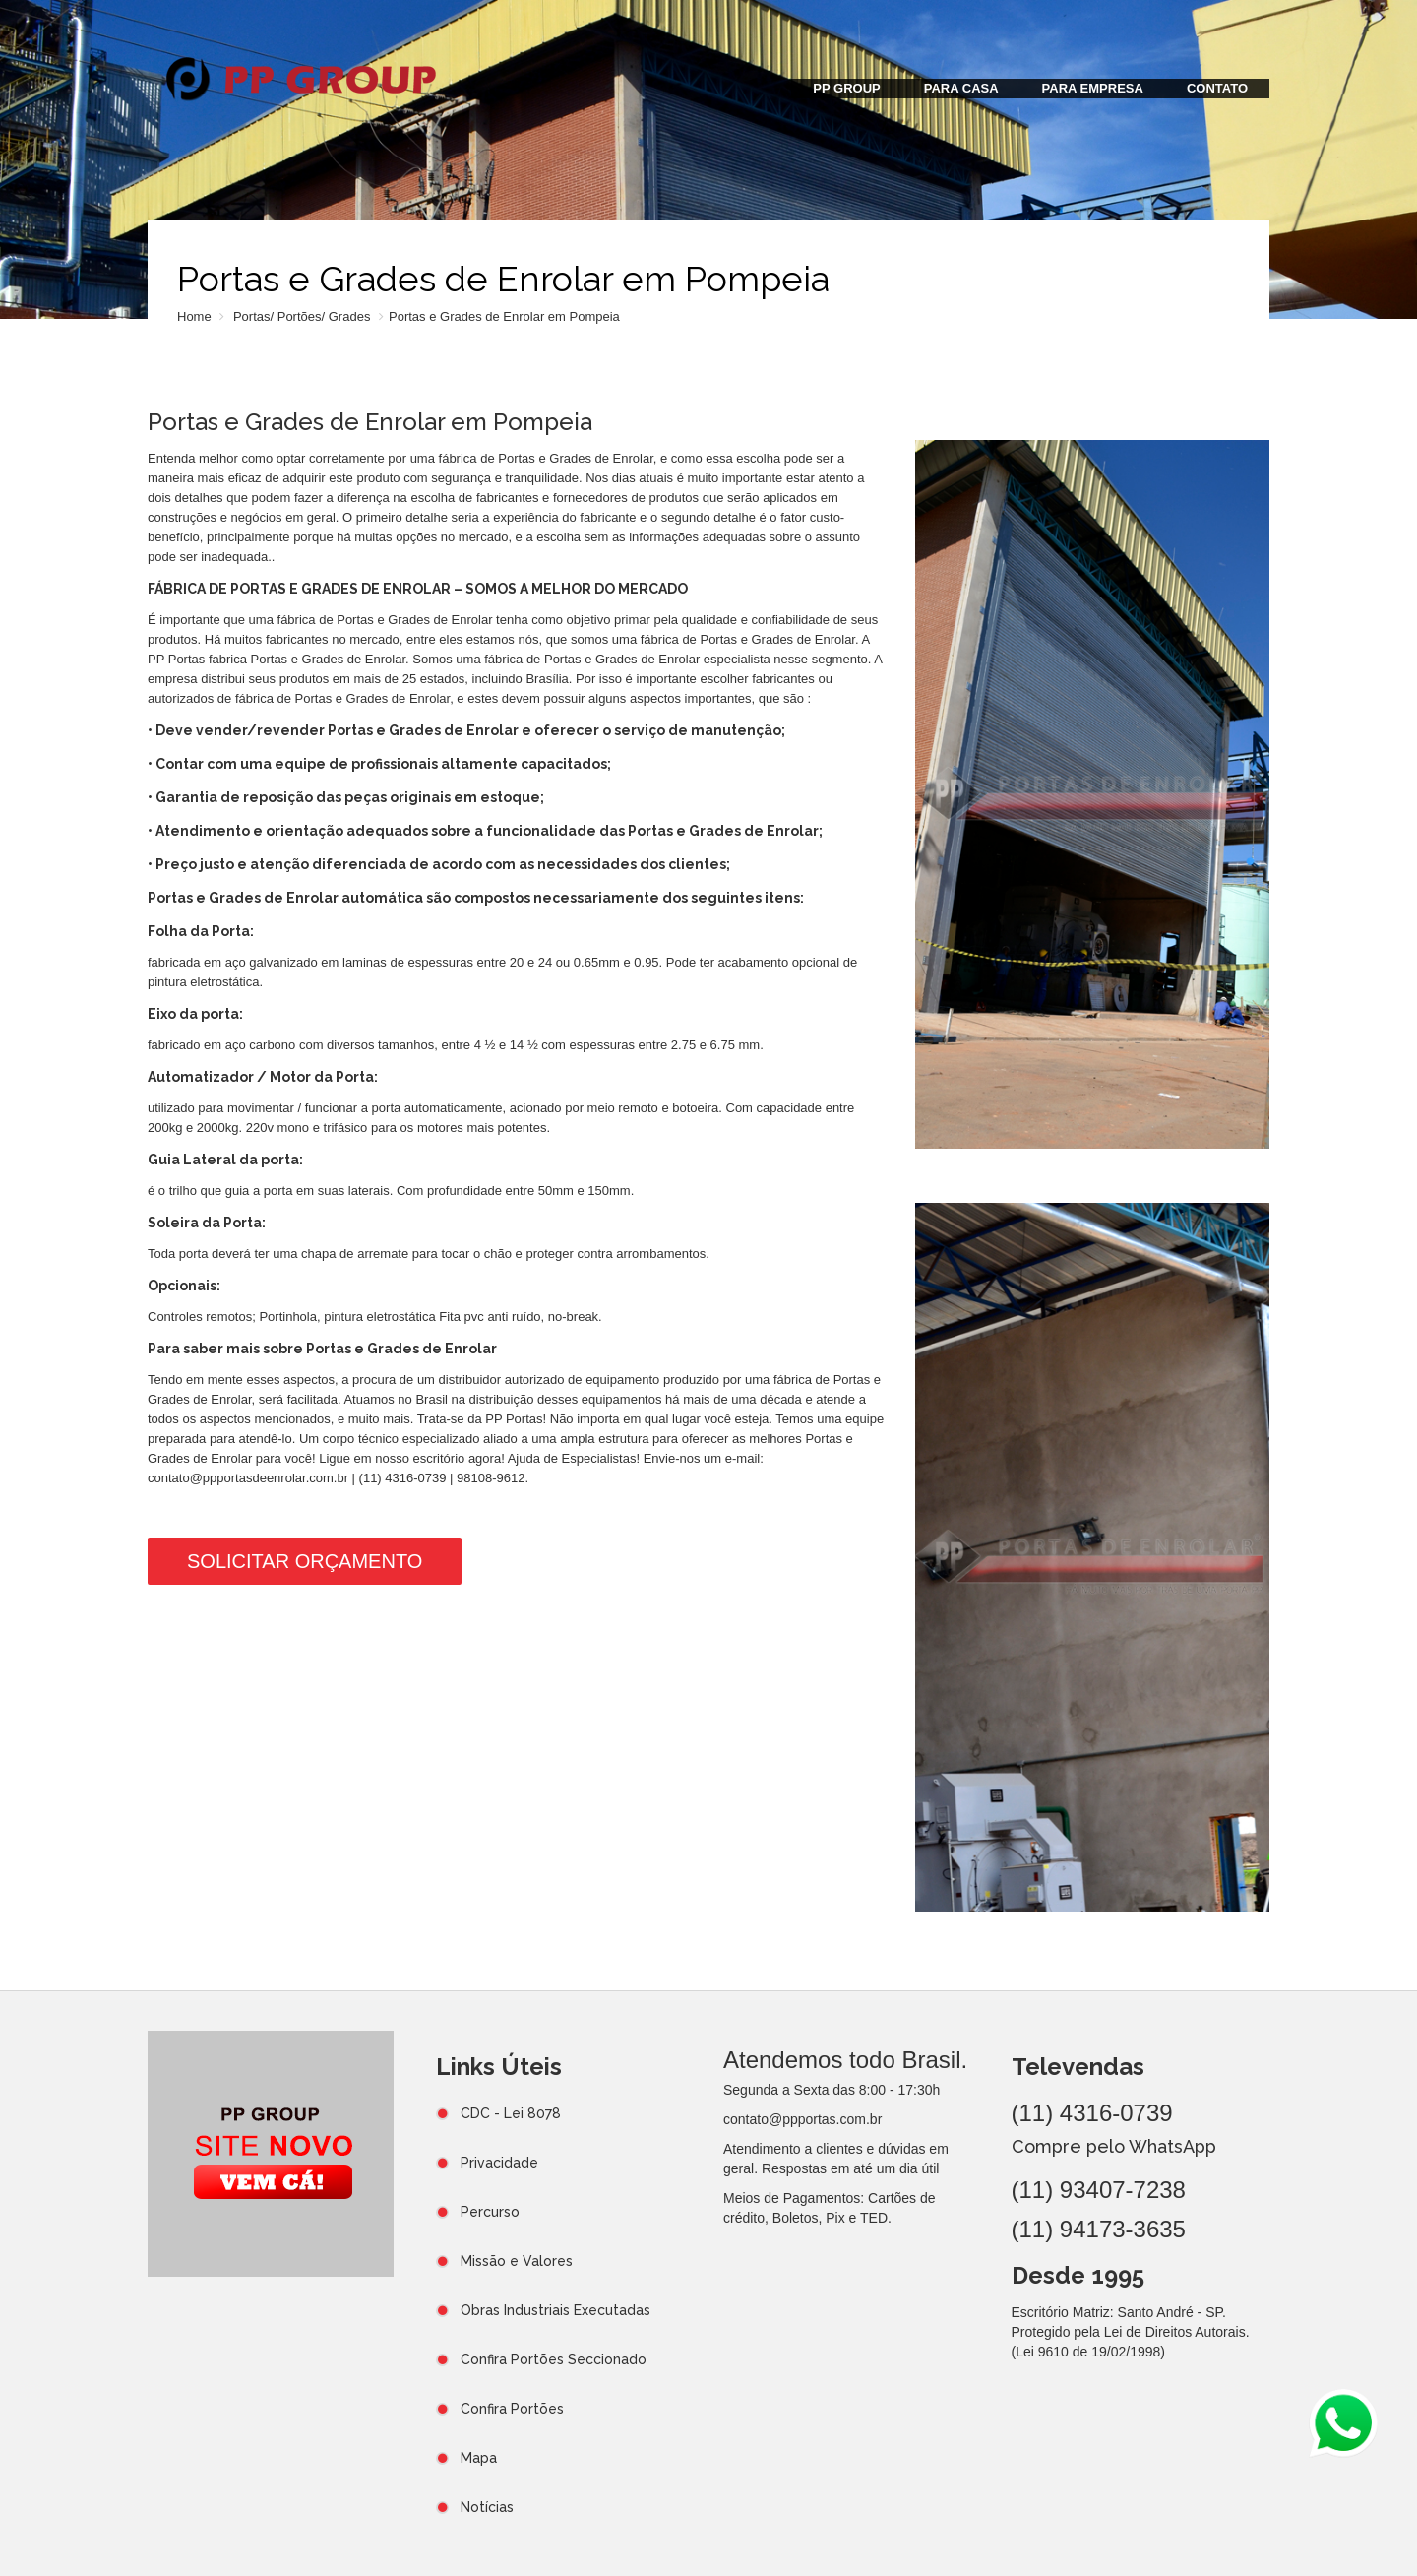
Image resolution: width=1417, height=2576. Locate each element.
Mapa (479, 2458)
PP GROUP (846, 88)
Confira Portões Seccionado (554, 2359)
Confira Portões (512, 2409)
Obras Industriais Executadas (555, 2310)
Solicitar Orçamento (304, 1561)
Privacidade (499, 2162)
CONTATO (1217, 88)
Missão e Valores (517, 2261)
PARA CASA (961, 88)
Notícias (487, 2507)
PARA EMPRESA (1092, 88)
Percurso (490, 2212)
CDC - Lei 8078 (511, 2113)
